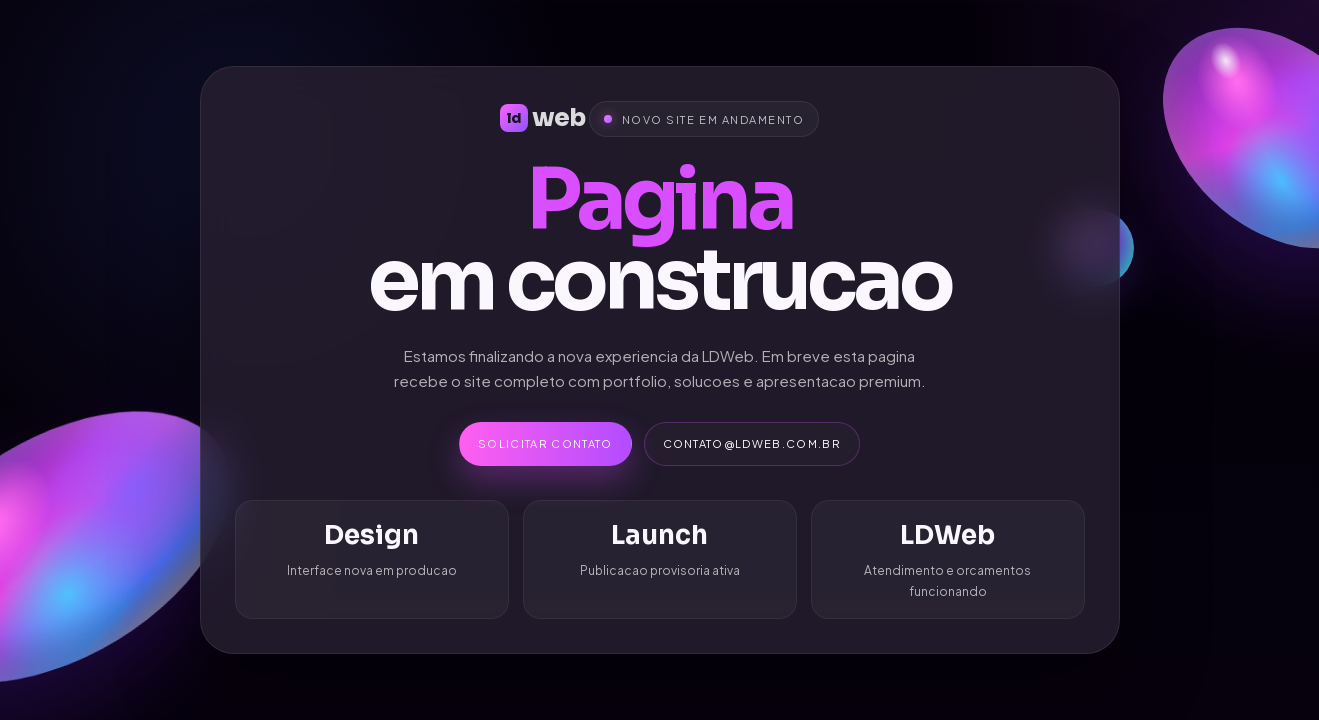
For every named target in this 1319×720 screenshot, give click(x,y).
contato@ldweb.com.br (752, 443)
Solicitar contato (545, 443)
